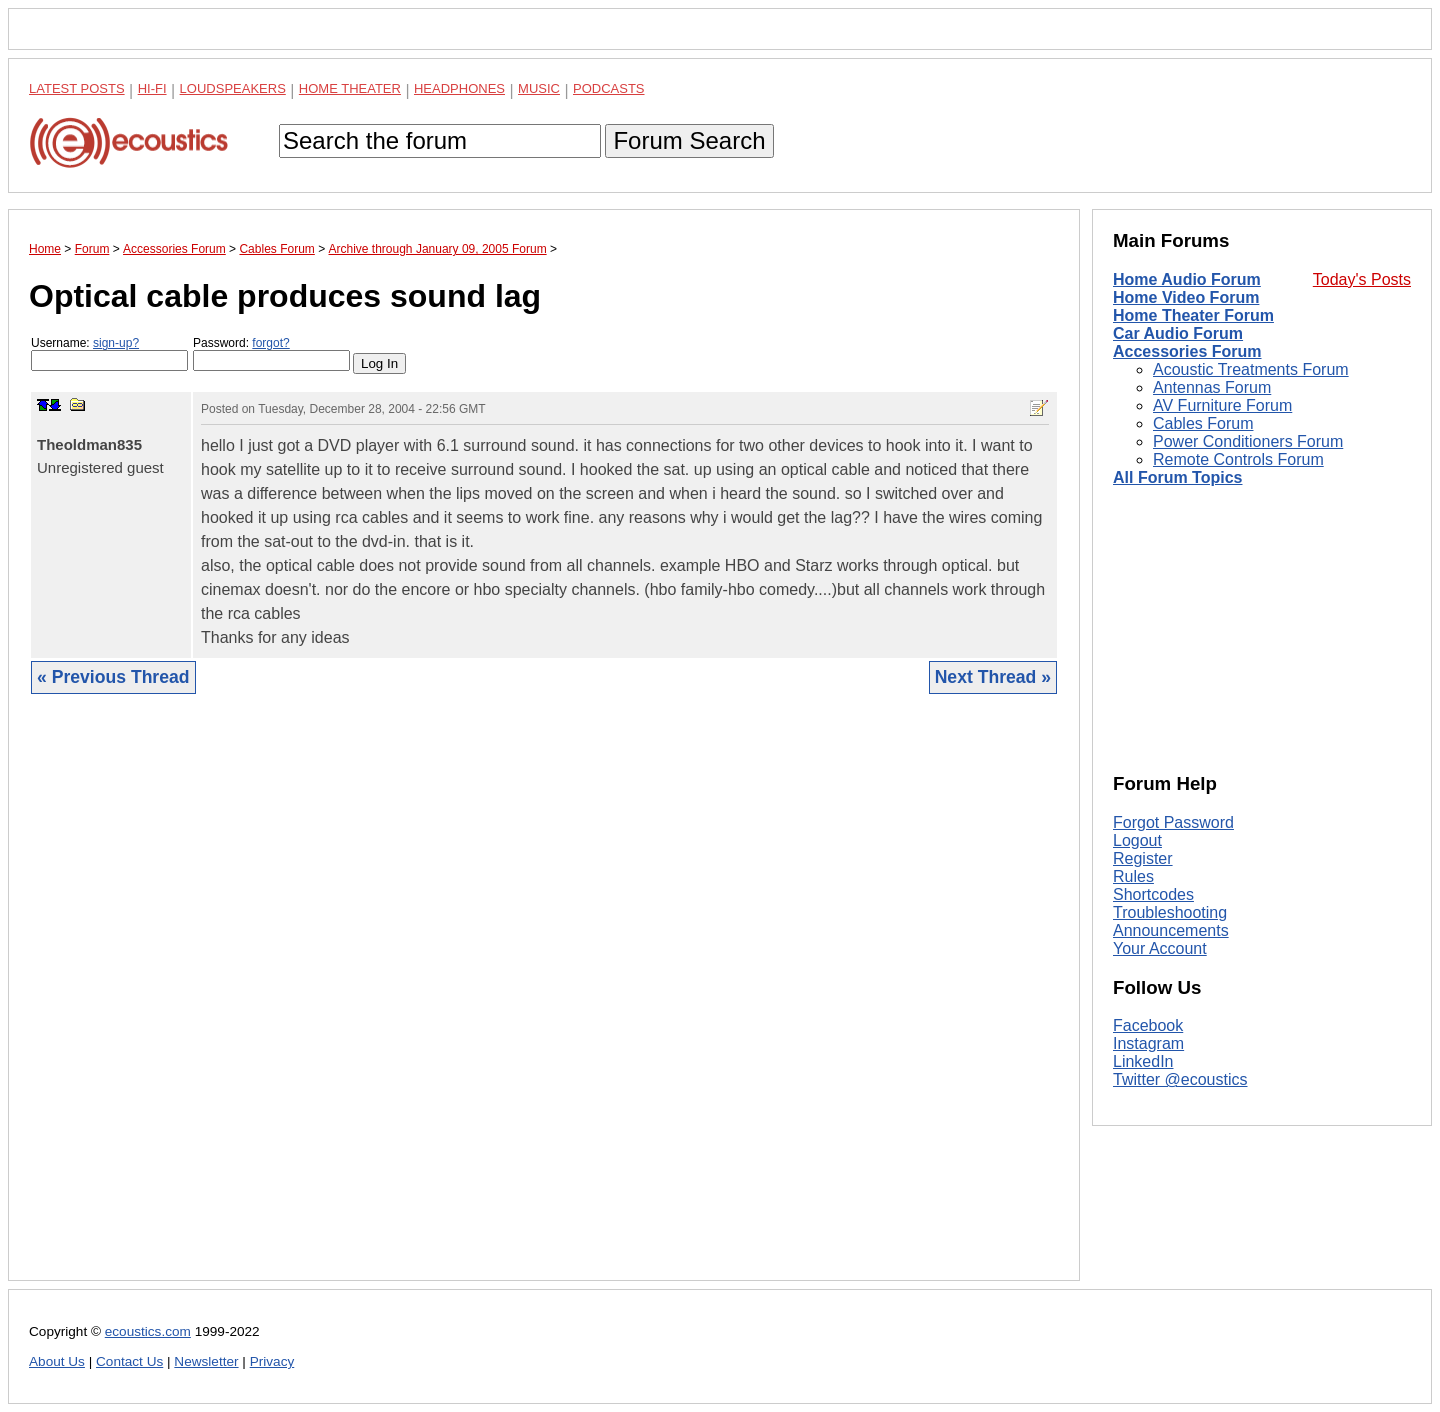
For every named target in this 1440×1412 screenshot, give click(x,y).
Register (1143, 858)
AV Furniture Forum (1222, 405)
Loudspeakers (233, 88)
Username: (109, 353)
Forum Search (689, 140)
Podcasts (609, 88)
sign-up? (116, 343)
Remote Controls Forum (1238, 459)
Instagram (1148, 1043)
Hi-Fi (152, 88)
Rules (1133, 876)
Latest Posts (77, 88)
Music (539, 88)
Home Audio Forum (1187, 279)
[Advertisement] (544, 1002)
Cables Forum (1203, 423)
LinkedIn (1143, 1061)
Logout (1137, 840)
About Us (57, 1361)
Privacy (272, 1361)
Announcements (1171, 930)
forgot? (270, 343)
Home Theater (350, 88)
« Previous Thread (113, 677)
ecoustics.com (148, 1331)
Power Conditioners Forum (1248, 441)
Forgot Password (1173, 822)
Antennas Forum (1212, 387)
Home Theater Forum (1193, 315)
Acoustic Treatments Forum (1251, 369)
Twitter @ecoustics (1180, 1079)
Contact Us (129, 1361)
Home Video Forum (1186, 297)
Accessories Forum (1187, 351)
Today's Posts (1362, 279)
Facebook (1148, 1025)
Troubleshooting (1170, 912)
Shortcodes (1153, 894)
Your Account (1160, 948)
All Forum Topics (1177, 477)
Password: (271, 353)
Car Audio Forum (1178, 333)
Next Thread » (993, 677)
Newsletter (206, 1361)
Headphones (459, 88)
